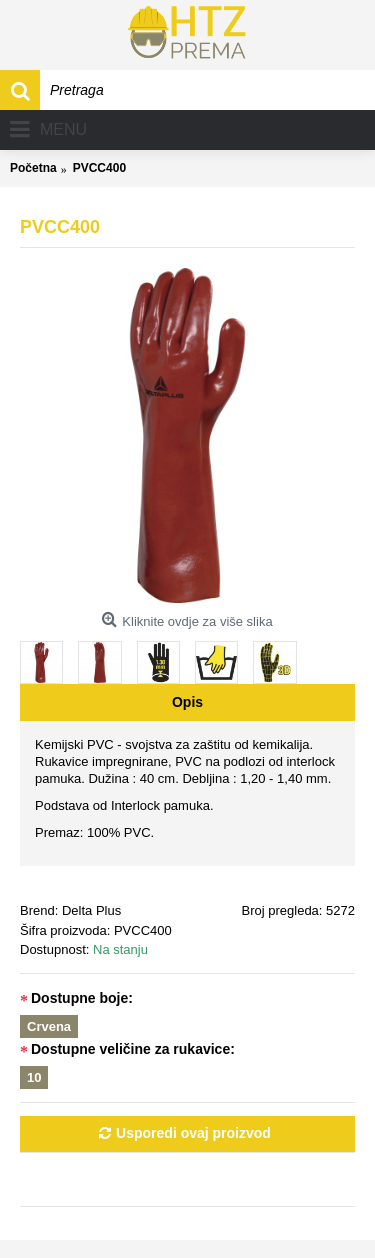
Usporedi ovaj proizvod (193, 1133)
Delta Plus (91, 910)
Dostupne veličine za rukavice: (133, 1049)
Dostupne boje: (82, 998)
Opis (187, 702)
